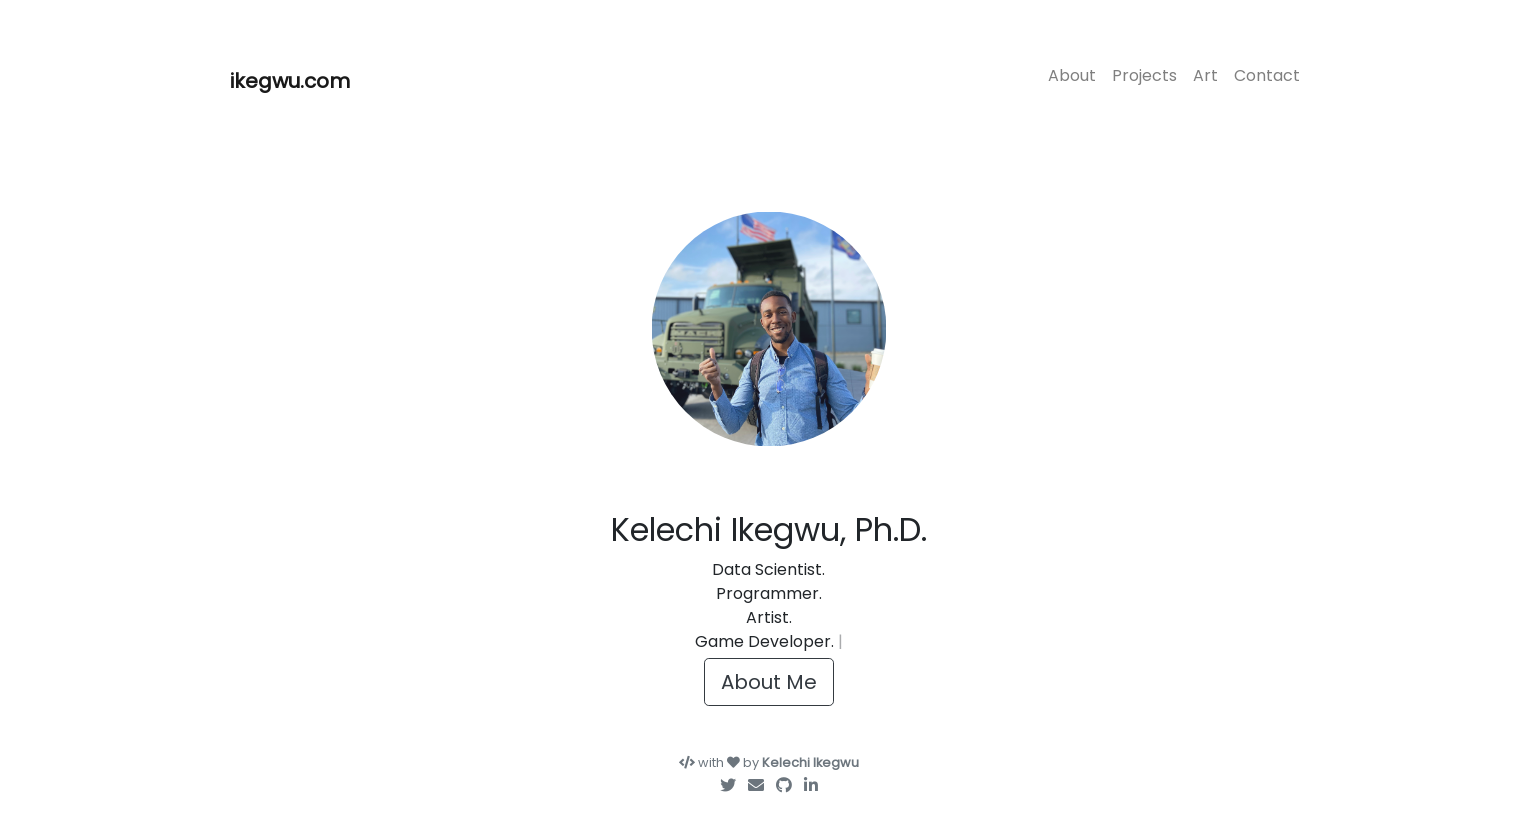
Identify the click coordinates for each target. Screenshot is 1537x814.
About (1072, 75)
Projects (1144, 75)
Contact (1267, 75)
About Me (769, 682)
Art (1205, 75)
